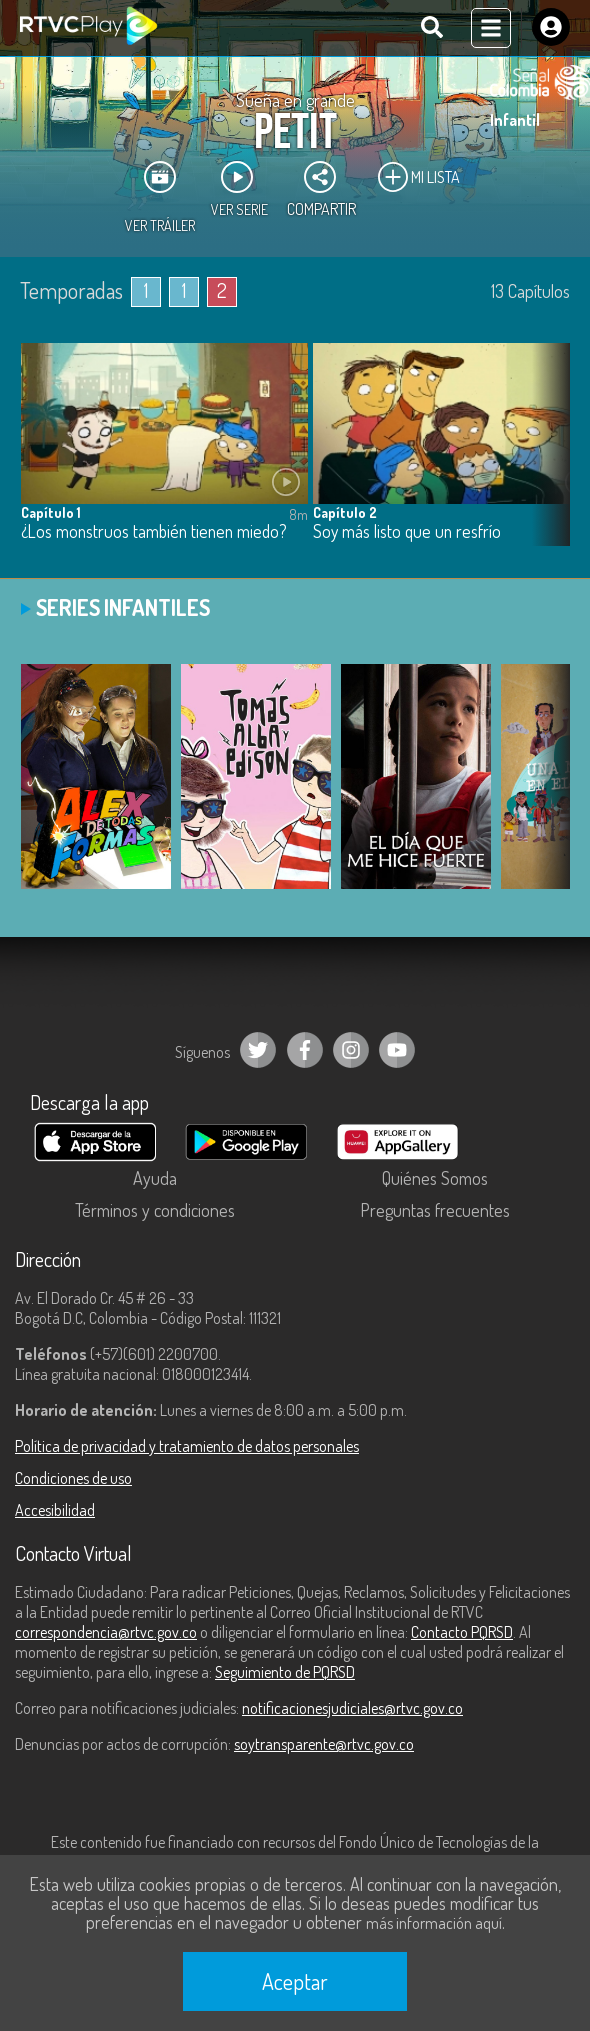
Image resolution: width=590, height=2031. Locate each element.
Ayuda (155, 1178)
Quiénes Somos (435, 1178)
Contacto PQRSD (462, 1632)
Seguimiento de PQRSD (285, 1672)
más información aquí (434, 1923)
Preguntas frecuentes (435, 1210)
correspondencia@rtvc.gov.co (106, 1632)
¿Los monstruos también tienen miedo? (154, 531)
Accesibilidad (55, 1510)
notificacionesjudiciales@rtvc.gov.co (352, 1708)
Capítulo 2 (345, 512)
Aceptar (295, 1981)
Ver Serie (239, 189)
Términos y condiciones (155, 1210)
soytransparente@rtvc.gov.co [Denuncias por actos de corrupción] (324, 1744)
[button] (545, 460)
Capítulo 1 (51, 512)
